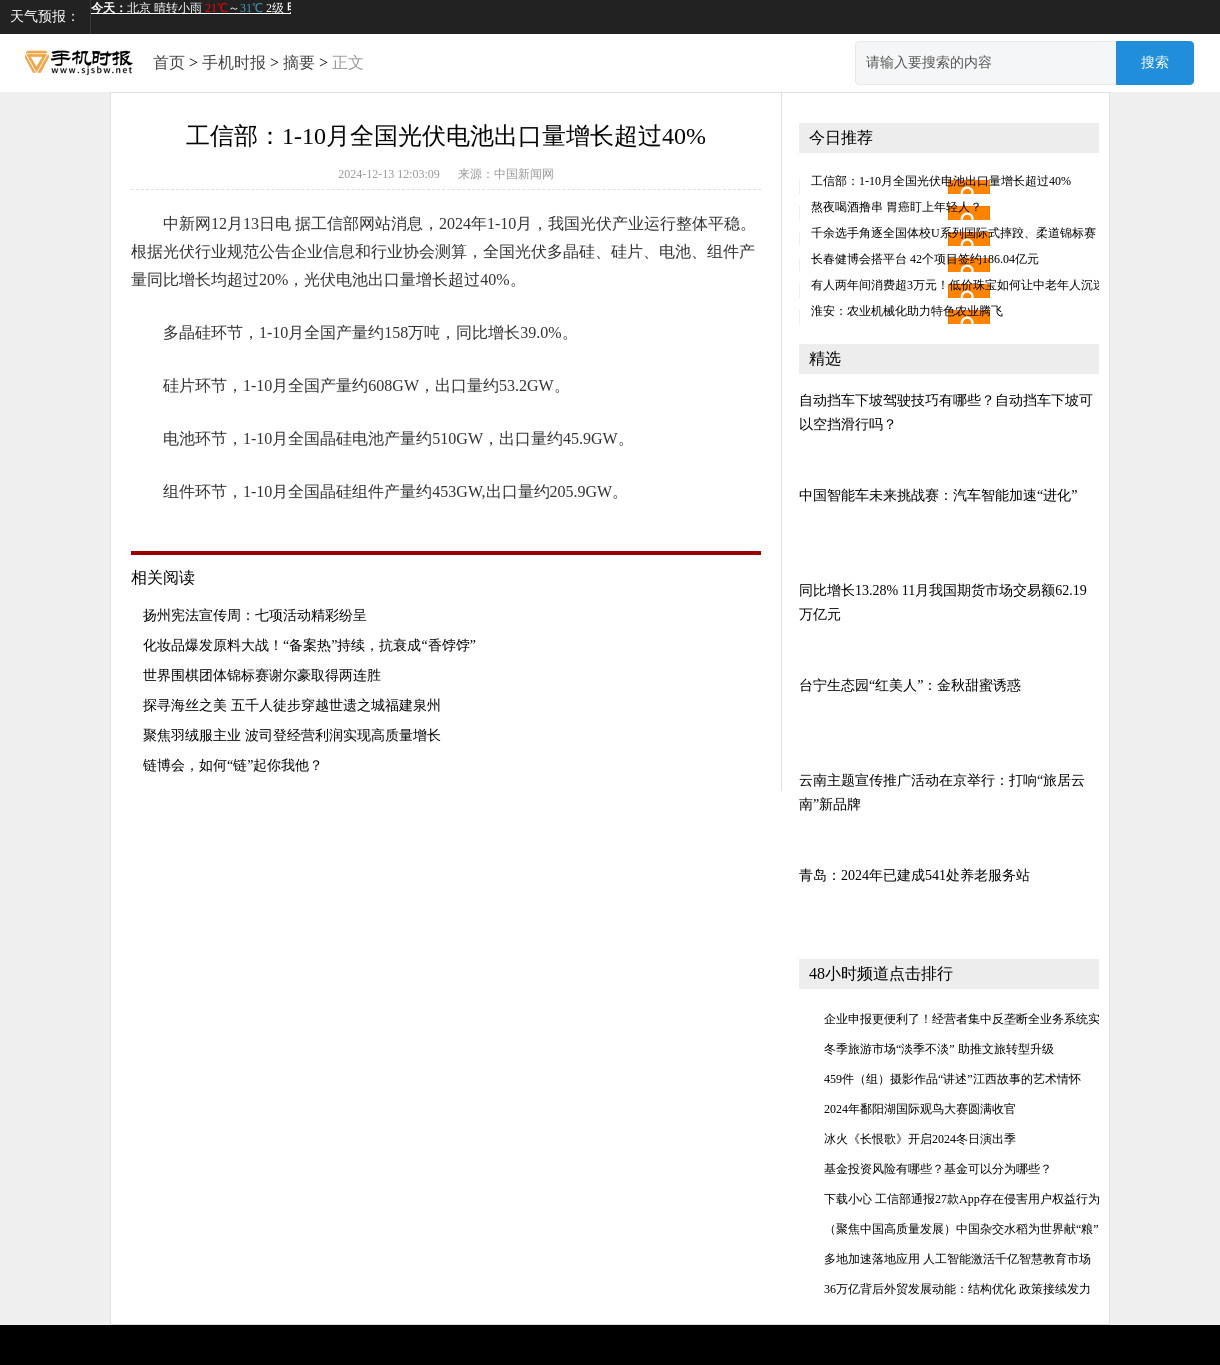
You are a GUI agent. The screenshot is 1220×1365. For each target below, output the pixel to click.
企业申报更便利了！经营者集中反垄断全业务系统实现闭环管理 (992, 1019)
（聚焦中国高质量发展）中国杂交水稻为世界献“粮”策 (967, 1229)
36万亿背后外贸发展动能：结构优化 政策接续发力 (957, 1289)
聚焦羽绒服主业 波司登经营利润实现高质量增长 (292, 735)
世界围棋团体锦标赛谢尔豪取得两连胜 (262, 675)
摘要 (299, 62)
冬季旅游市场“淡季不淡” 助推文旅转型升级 (939, 1049)
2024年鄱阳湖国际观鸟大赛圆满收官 (920, 1109)
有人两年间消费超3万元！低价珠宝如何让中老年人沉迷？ (964, 285)
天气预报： (45, 16)
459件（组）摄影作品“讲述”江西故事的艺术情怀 (952, 1079)
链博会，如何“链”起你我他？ (233, 765)
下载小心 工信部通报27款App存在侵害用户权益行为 (962, 1199)
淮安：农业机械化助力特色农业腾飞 (907, 311)
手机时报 (234, 62)
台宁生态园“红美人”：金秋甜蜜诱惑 (910, 685)
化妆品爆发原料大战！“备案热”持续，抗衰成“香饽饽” (309, 645)
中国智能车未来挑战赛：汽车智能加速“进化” (938, 495)
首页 (169, 62)
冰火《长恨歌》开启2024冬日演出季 (920, 1139)
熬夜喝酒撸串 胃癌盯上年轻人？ (896, 207)
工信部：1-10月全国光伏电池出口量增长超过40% (941, 181)
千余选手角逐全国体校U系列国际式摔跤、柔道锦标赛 (953, 233)
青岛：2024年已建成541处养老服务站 (914, 875)
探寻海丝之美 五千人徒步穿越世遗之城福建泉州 (292, 705)
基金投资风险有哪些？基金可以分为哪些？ (938, 1169)
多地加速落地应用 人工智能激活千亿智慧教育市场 (957, 1259)
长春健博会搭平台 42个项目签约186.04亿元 (925, 259)
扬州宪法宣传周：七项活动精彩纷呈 (255, 615)
